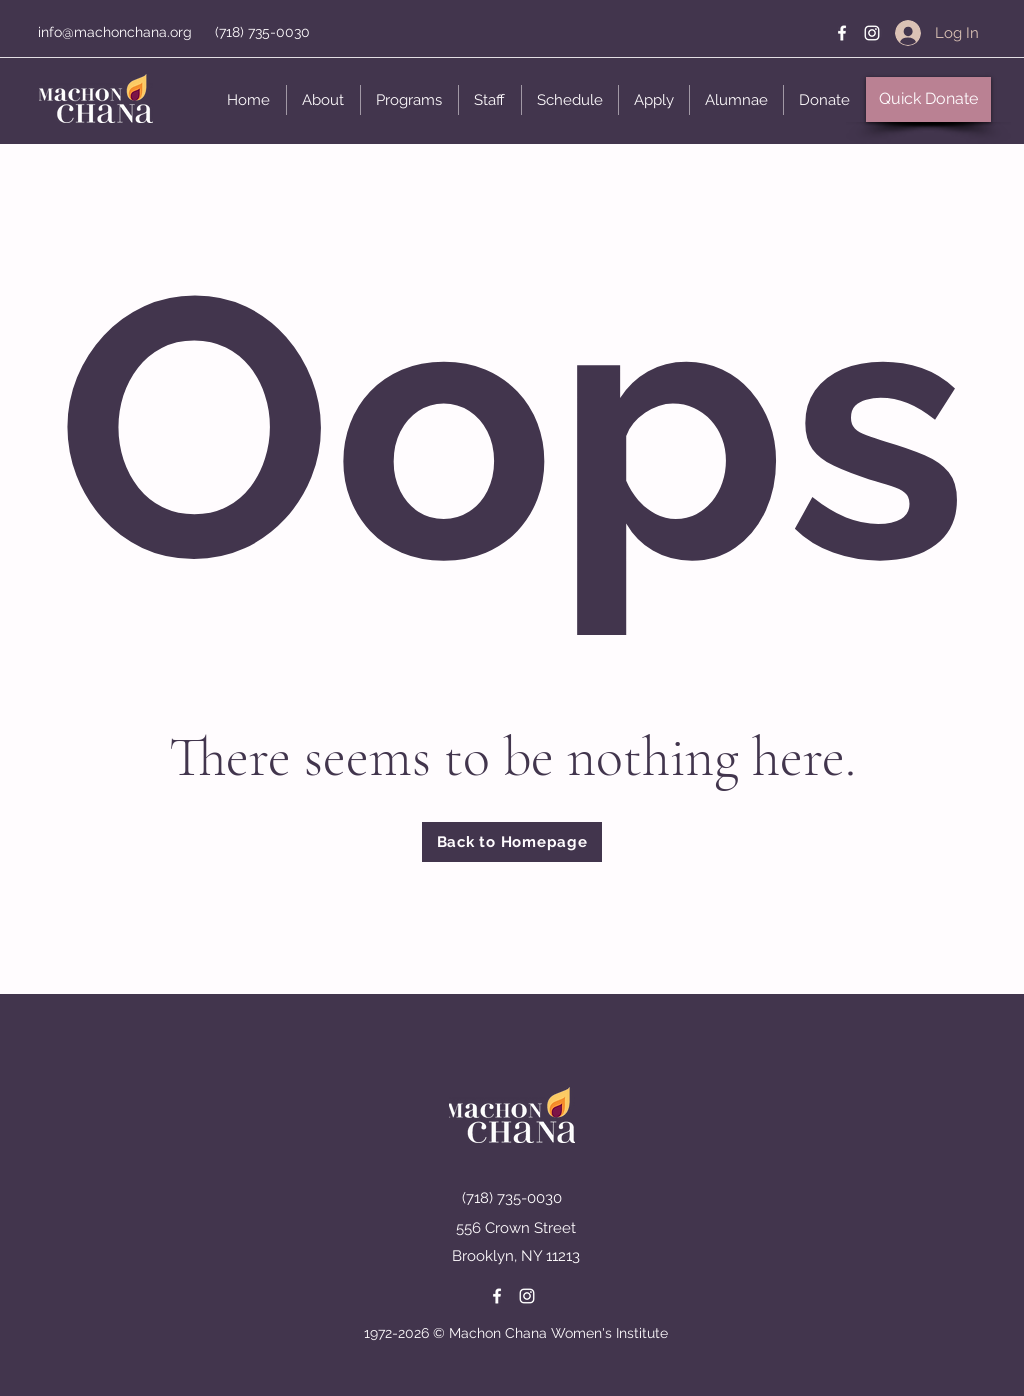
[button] (323, 100)
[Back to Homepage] (512, 842)
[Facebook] (842, 33)
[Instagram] (872, 33)
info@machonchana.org (115, 32)
